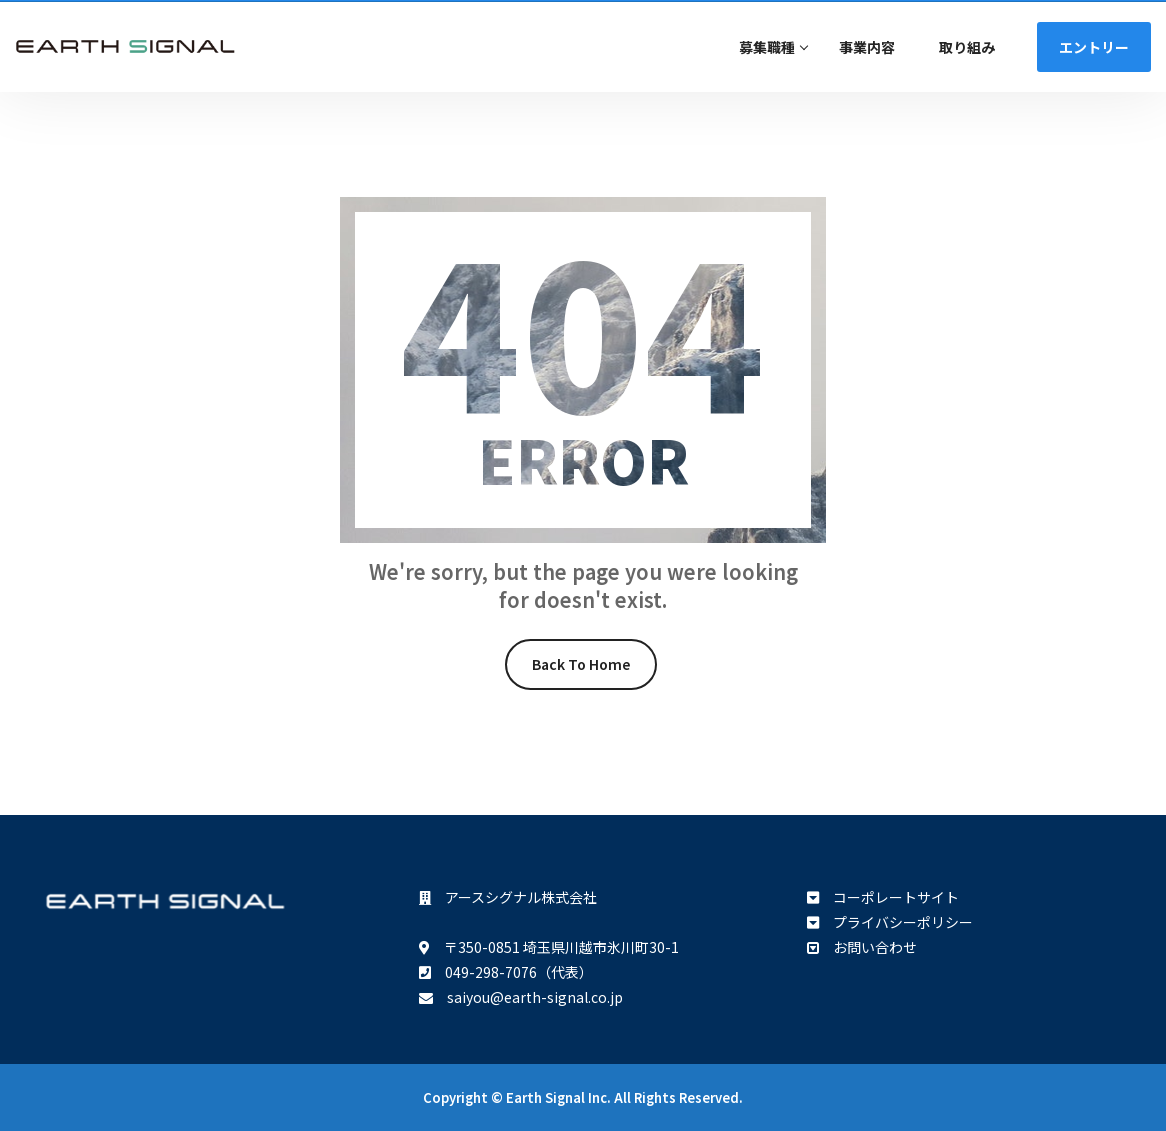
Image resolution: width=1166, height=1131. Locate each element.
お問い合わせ (868, 947)
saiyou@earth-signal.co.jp (528, 997)
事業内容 (867, 47)
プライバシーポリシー (896, 922)
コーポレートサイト (889, 897)
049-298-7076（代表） (512, 972)
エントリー (1094, 47)
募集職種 (767, 47)
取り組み (967, 47)
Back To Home (581, 664)
